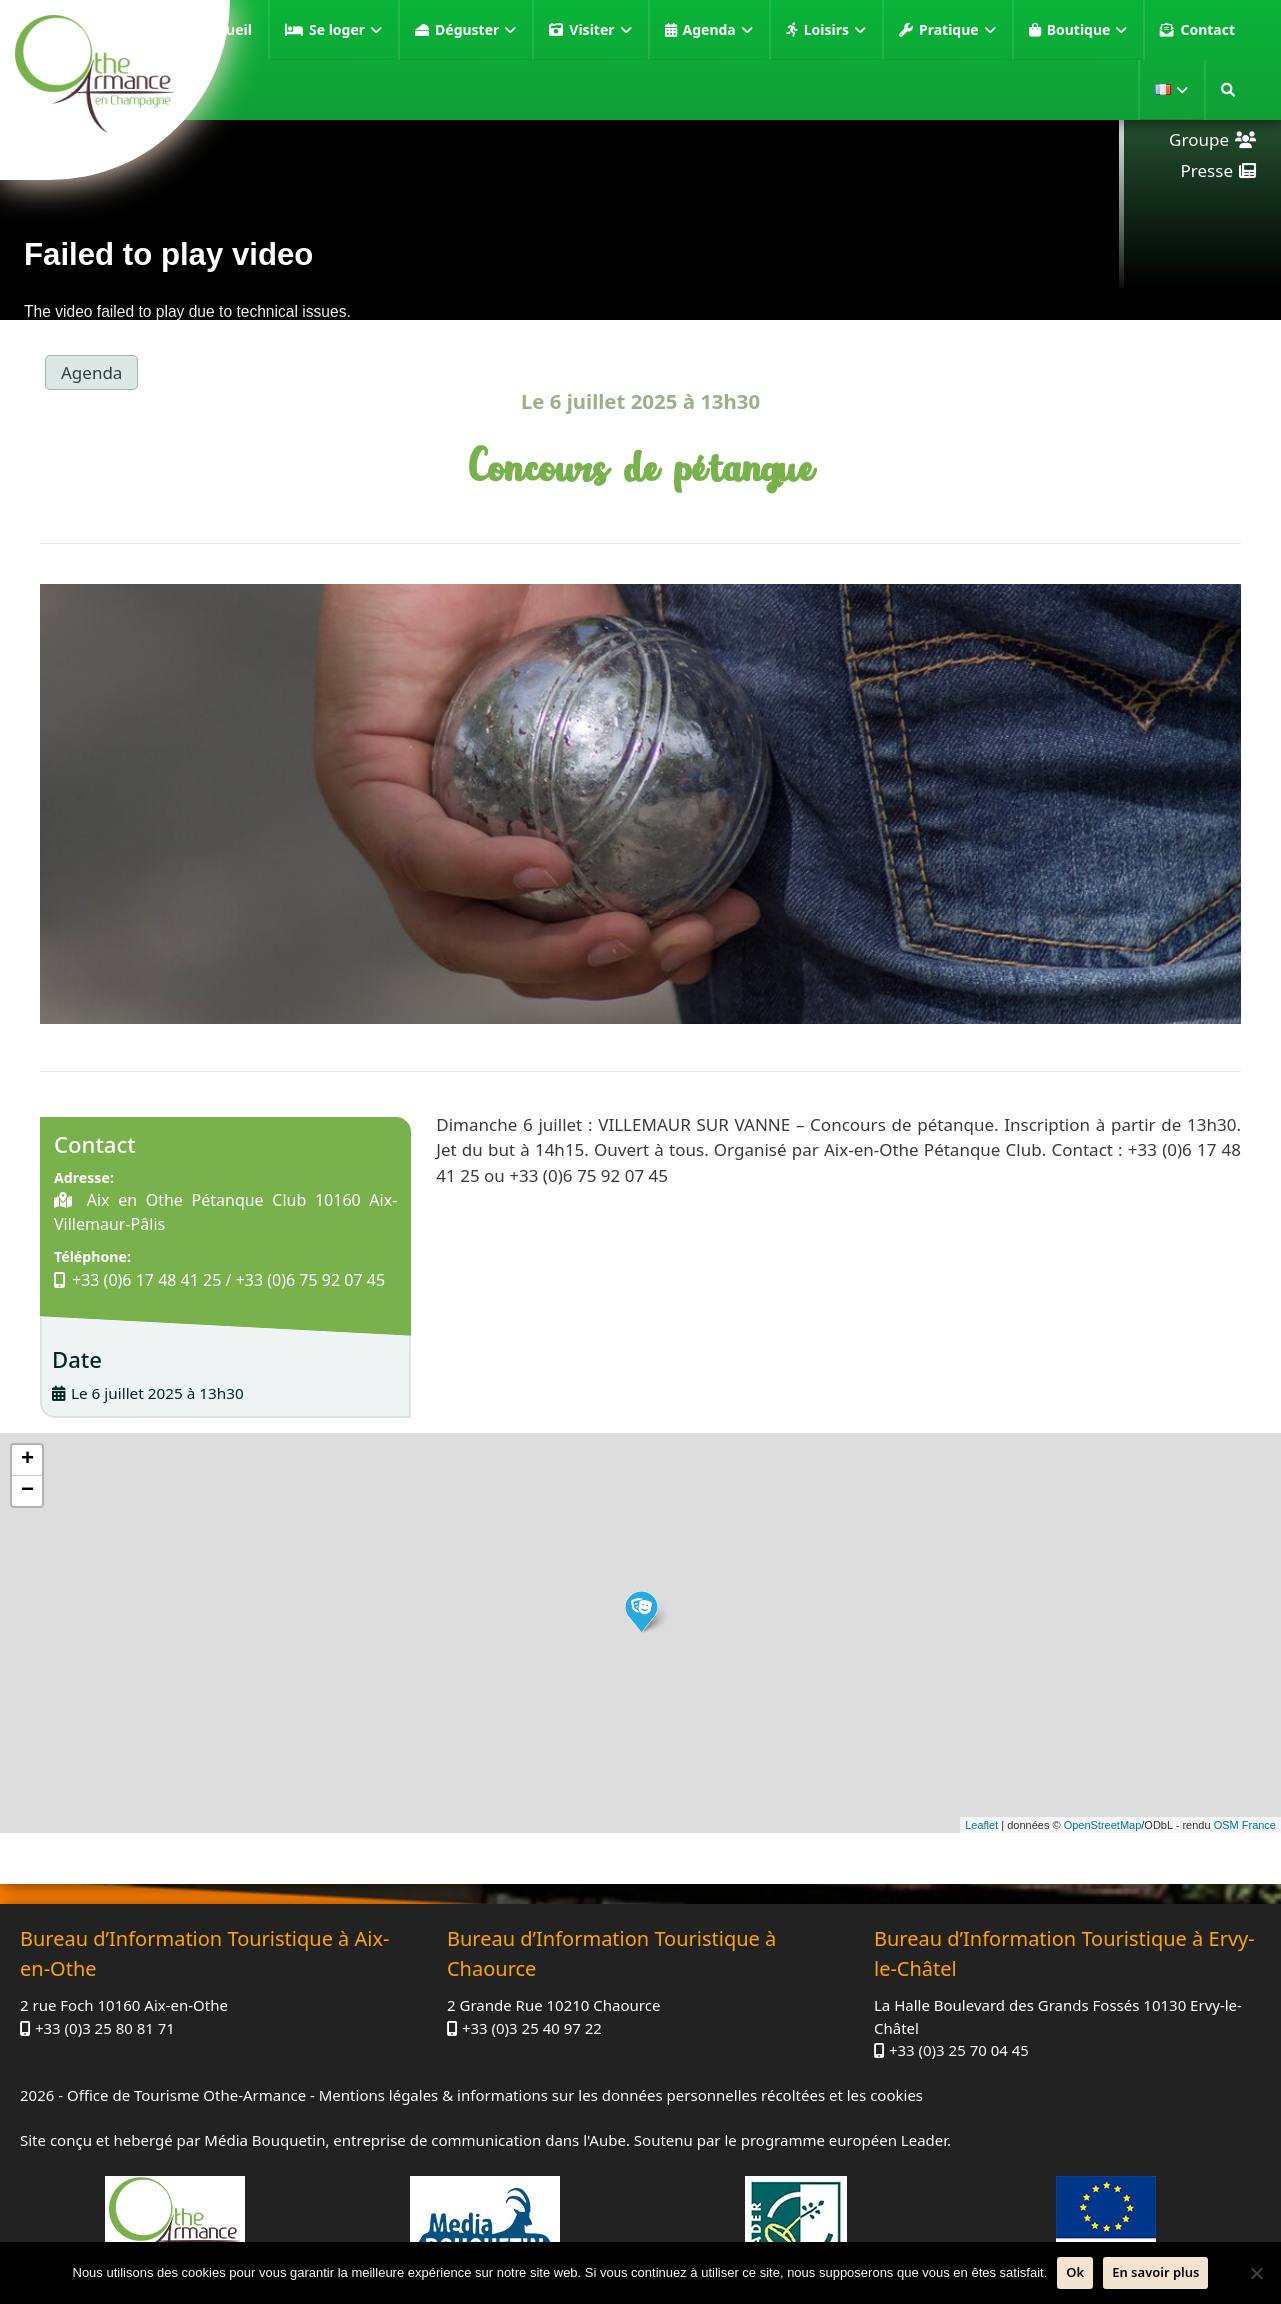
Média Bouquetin (264, 2140)
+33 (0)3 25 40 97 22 (532, 2028)
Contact (1207, 29)
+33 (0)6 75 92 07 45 (310, 1280)
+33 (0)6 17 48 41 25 (146, 1280)
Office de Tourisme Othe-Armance (186, 2095)
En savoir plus (1155, 2272)
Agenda (718, 30)
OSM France (1245, 1825)
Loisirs (835, 30)
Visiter (600, 30)
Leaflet (981, 1825)
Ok (1075, 2272)
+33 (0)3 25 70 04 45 (959, 2050)
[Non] (1256, 2273)
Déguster (475, 30)
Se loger (345, 30)
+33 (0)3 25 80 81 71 (105, 2028)
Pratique (957, 30)
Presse (1207, 170)
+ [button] (27, 1460)
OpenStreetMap (1103, 1825)
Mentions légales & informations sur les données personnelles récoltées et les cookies (621, 2095)
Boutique (1087, 30)
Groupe (1199, 139)
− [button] (27, 1491)
